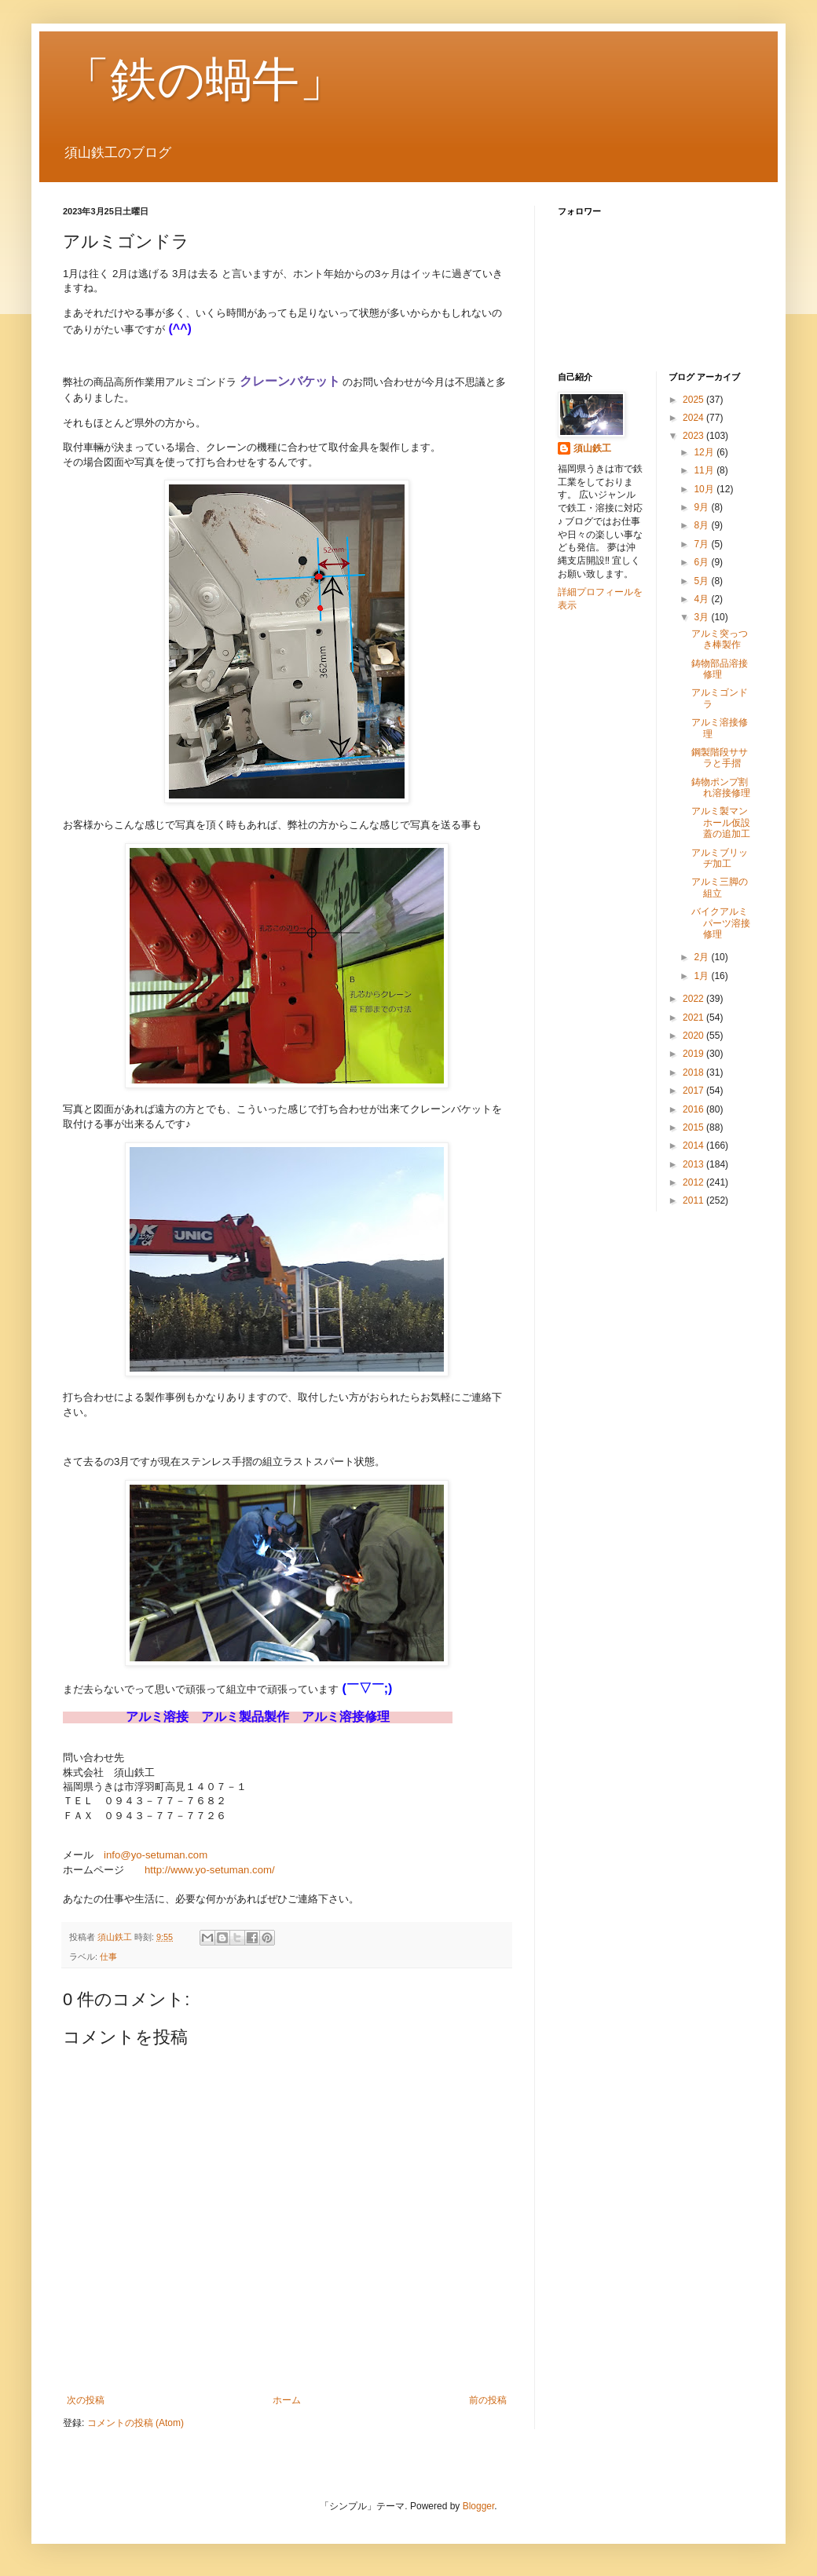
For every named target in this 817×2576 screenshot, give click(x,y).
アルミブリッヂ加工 (719, 858)
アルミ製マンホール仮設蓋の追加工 (720, 822)
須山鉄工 (592, 448)
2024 (694, 417)
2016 (694, 1109)
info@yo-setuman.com (155, 1855)
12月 (705, 452)
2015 (694, 1127)
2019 (694, 1053)
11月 (705, 470)
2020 (694, 1035)
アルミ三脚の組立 (719, 887)
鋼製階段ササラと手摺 (719, 758)
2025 (694, 399)
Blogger (479, 2506)
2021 (694, 1017)
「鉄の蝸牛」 (204, 79)
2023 (694, 435)
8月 (702, 525)
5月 (702, 580)
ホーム (287, 2400)
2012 (694, 1182)
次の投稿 (85, 2400)
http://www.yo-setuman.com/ (210, 1870)
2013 (694, 1164)
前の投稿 (488, 2400)
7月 (702, 544)
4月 (702, 599)
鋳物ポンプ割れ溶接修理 (720, 787)
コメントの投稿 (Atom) (135, 2422)
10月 (705, 489)
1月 (702, 975)
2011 (694, 1200)
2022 (694, 998)
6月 (702, 562)
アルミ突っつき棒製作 (719, 639)
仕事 (108, 1956)
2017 (694, 1090)
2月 (702, 957)
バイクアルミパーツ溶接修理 (720, 923)
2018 (694, 1072)
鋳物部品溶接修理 (719, 669)
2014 (694, 1145)
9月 (702, 507)
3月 (702, 617)
